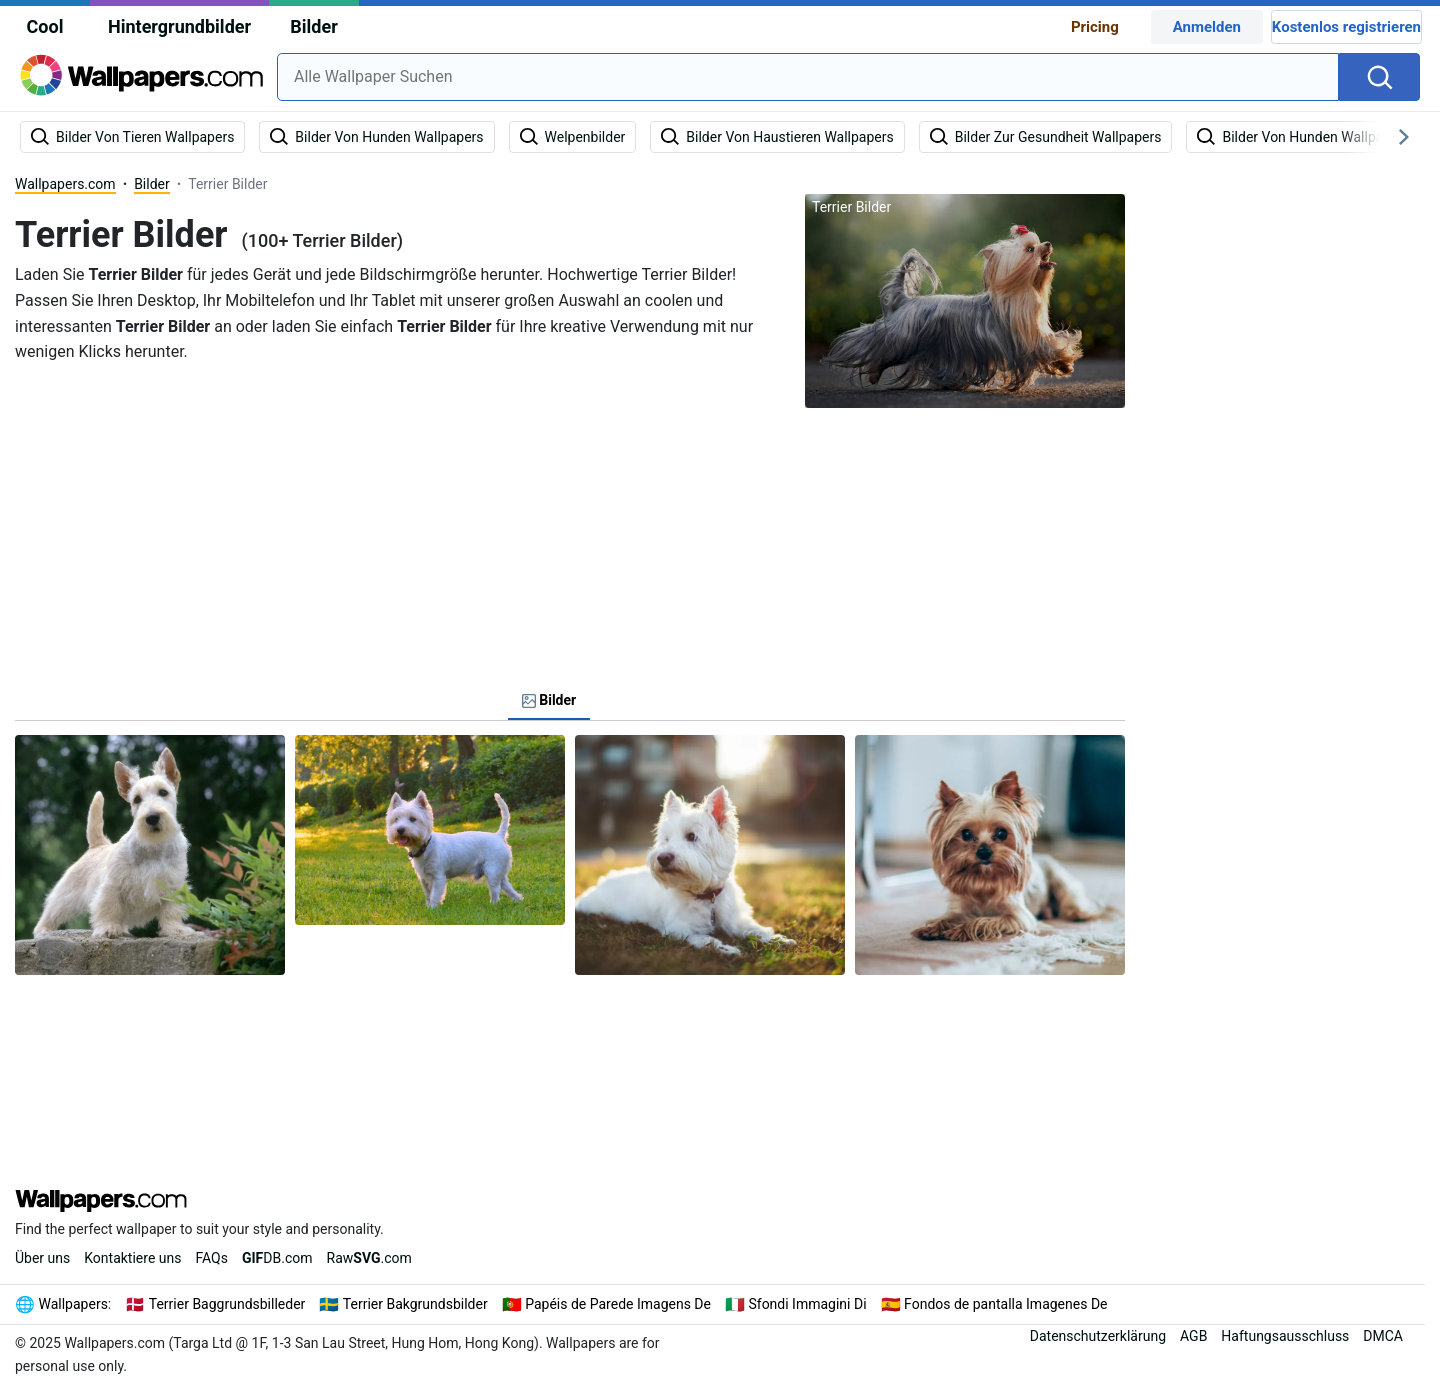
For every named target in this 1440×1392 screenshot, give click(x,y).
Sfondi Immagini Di (807, 1304)
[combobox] (808, 77)
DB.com (277, 1258)
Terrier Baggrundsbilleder (227, 1304)
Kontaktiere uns (132, 1258)
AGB (1193, 1336)
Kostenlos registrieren (1346, 27)
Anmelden (1207, 27)
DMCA (1383, 1336)
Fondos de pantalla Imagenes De (1005, 1304)
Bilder (313, 26)
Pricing (1095, 27)
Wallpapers (73, 1304)
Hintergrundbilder (179, 26)
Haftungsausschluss (1285, 1336)
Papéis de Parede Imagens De (618, 1304)
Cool (45, 26)
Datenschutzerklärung (1098, 1336)
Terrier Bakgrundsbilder (415, 1304)
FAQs (211, 1258)
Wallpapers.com (65, 184)
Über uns (42, 1258)
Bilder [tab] (549, 700)
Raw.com (369, 1258)
